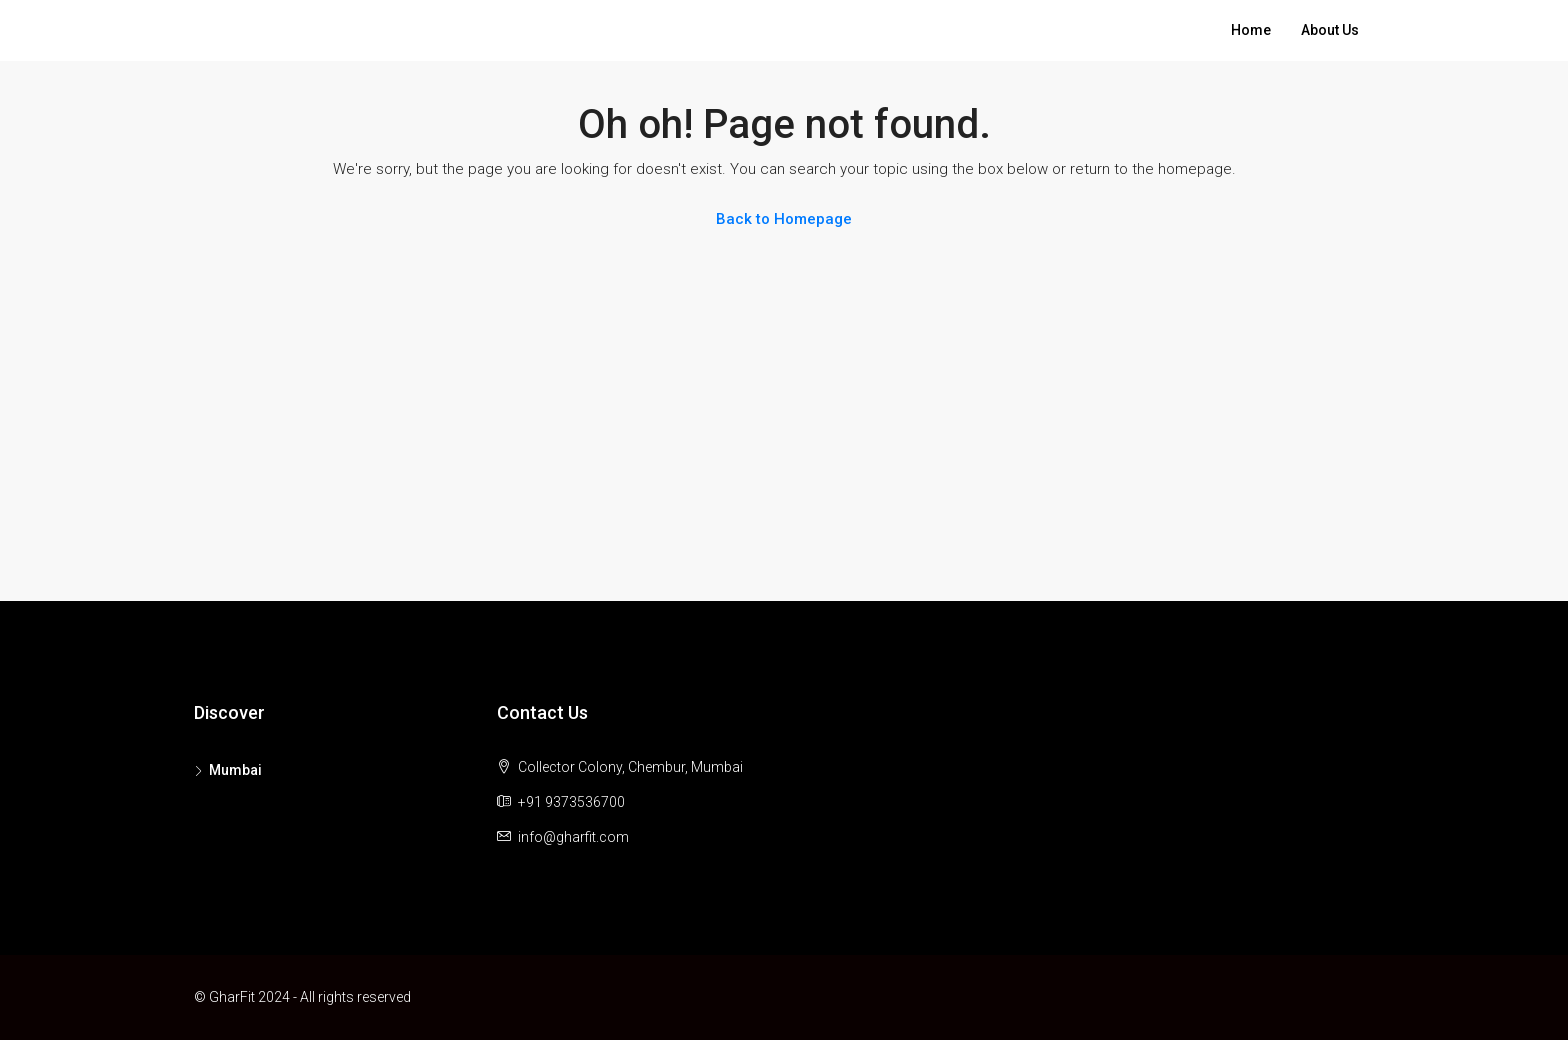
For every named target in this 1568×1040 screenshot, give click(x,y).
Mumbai (235, 770)
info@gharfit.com (573, 837)
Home (1251, 30)
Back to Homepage (784, 219)
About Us (1330, 30)
